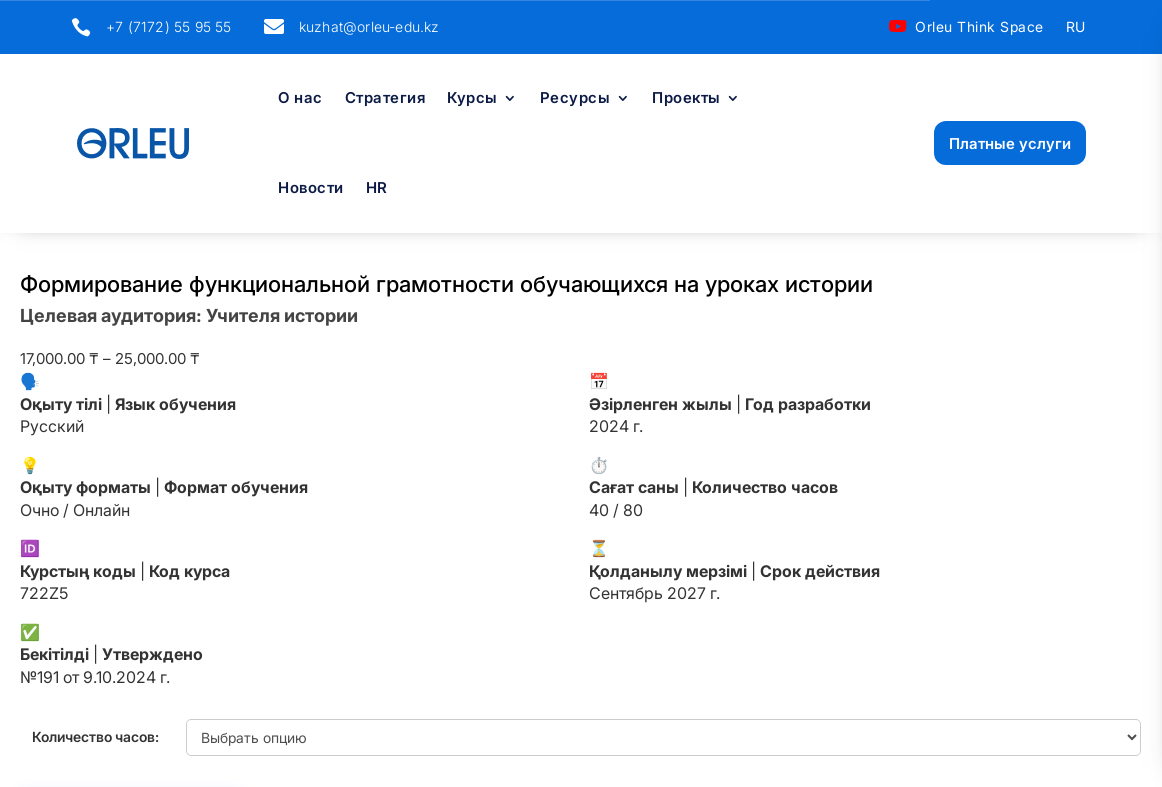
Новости (311, 189)
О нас (300, 99)
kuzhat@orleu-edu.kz (369, 26)
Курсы (472, 99)
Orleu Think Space (979, 26)
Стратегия (385, 99)
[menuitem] (1076, 31)
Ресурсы (575, 99)
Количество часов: (95, 736)
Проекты (686, 99)
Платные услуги (1010, 143)
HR (377, 189)
